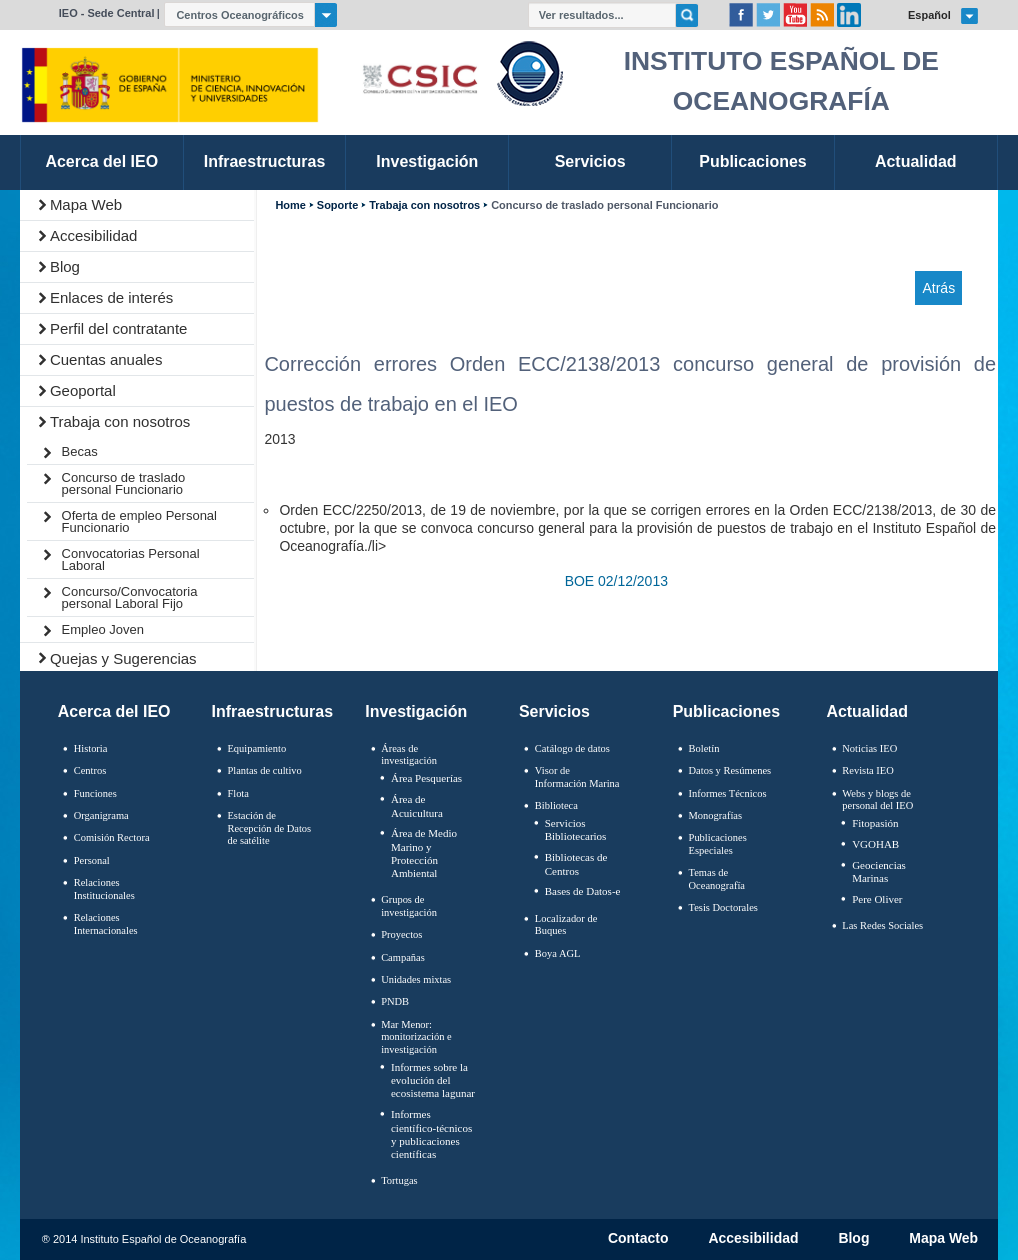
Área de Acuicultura (417, 805)
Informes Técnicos (728, 793)
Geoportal (83, 390)
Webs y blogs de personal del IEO (877, 800)
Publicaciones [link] (752, 161)
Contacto (638, 1239)
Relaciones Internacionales (106, 924)
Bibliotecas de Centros (576, 863)
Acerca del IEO (114, 711)
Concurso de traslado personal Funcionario (124, 483)
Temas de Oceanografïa (717, 879)
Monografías (716, 815)
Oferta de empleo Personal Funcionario (139, 521)
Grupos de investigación (409, 906)
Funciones (95, 793)
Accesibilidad (94, 235)
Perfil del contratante (119, 328)
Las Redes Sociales (882, 925)
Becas (80, 451)
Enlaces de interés (111, 297)
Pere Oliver (877, 899)
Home (290, 205)
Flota (238, 793)
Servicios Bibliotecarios (576, 829)
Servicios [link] (590, 161)
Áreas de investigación (409, 755)
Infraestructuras (273, 711)
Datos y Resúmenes (730, 770)
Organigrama (101, 815)
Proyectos (401, 934)
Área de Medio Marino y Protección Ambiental (424, 853)
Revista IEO (867, 770)
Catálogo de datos (572, 748)
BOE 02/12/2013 (616, 581)
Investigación (416, 711)
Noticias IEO (869, 748)
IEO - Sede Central (107, 13)
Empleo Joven (103, 629)
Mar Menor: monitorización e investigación (416, 1037)
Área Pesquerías (426, 778)
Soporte (337, 205)
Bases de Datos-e (583, 891)
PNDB (395, 1001)
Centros (90, 770)
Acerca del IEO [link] (101, 161)
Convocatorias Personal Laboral (131, 559)
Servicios (554, 711)
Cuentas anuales (106, 359)
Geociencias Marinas (879, 871)
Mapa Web (86, 204)
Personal (92, 860)
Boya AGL (558, 953)
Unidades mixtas (416, 979)
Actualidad (867, 711)
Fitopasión (875, 823)
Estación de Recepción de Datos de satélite (269, 828)
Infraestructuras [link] (265, 161)
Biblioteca (556, 805)
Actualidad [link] (916, 161)
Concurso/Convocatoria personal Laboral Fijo (130, 597)
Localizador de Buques (566, 925)
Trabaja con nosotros (120, 421)
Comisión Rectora (112, 837)
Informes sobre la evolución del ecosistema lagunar (433, 1080)
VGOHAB (875, 844)
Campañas (403, 957)
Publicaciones (726, 711)
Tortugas (399, 1180)
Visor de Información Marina (577, 777)
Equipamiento (256, 748)
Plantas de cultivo (264, 770)
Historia (91, 748)
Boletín (704, 748)
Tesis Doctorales (723, 907)
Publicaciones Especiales (718, 844)
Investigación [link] (427, 161)
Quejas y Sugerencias (123, 658)
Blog (65, 266)
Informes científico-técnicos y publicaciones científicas (431, 1134)
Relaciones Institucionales (104, 889)
